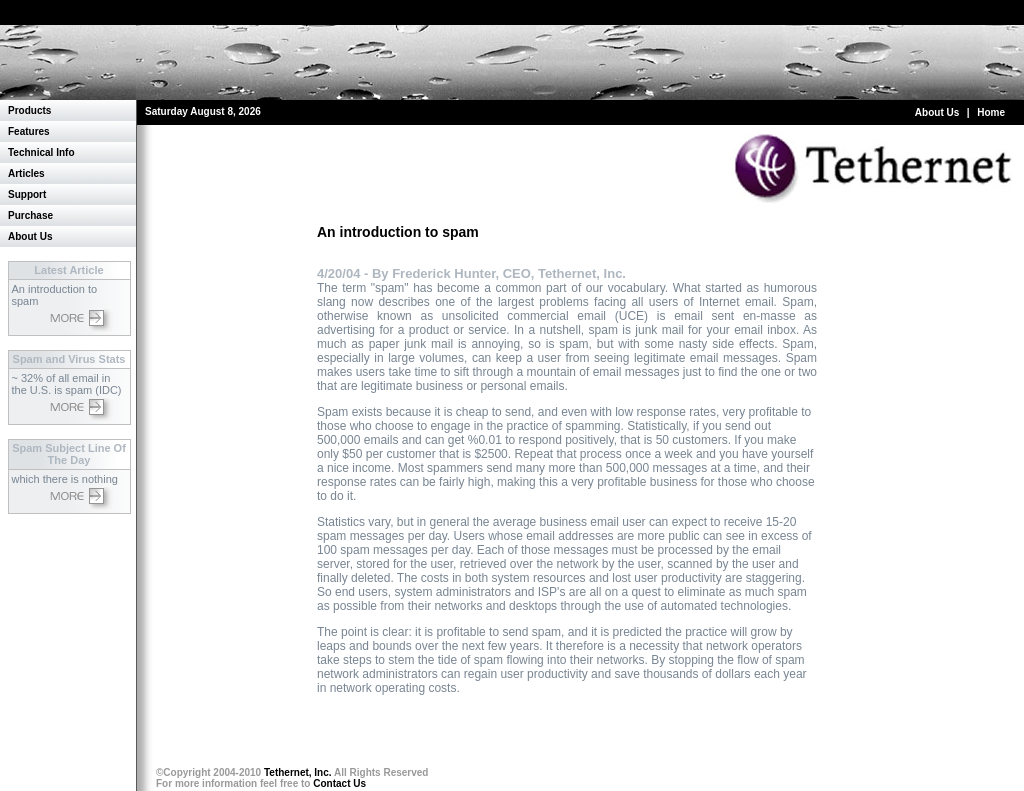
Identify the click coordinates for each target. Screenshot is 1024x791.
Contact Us (339, 783)
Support (27, 194)
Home (991, 112)
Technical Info (41, 152)
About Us (937, 112)
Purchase (30, 215)
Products (29, 110)
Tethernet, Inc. (298, 772)
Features (29, 131)
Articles (26, 173)
